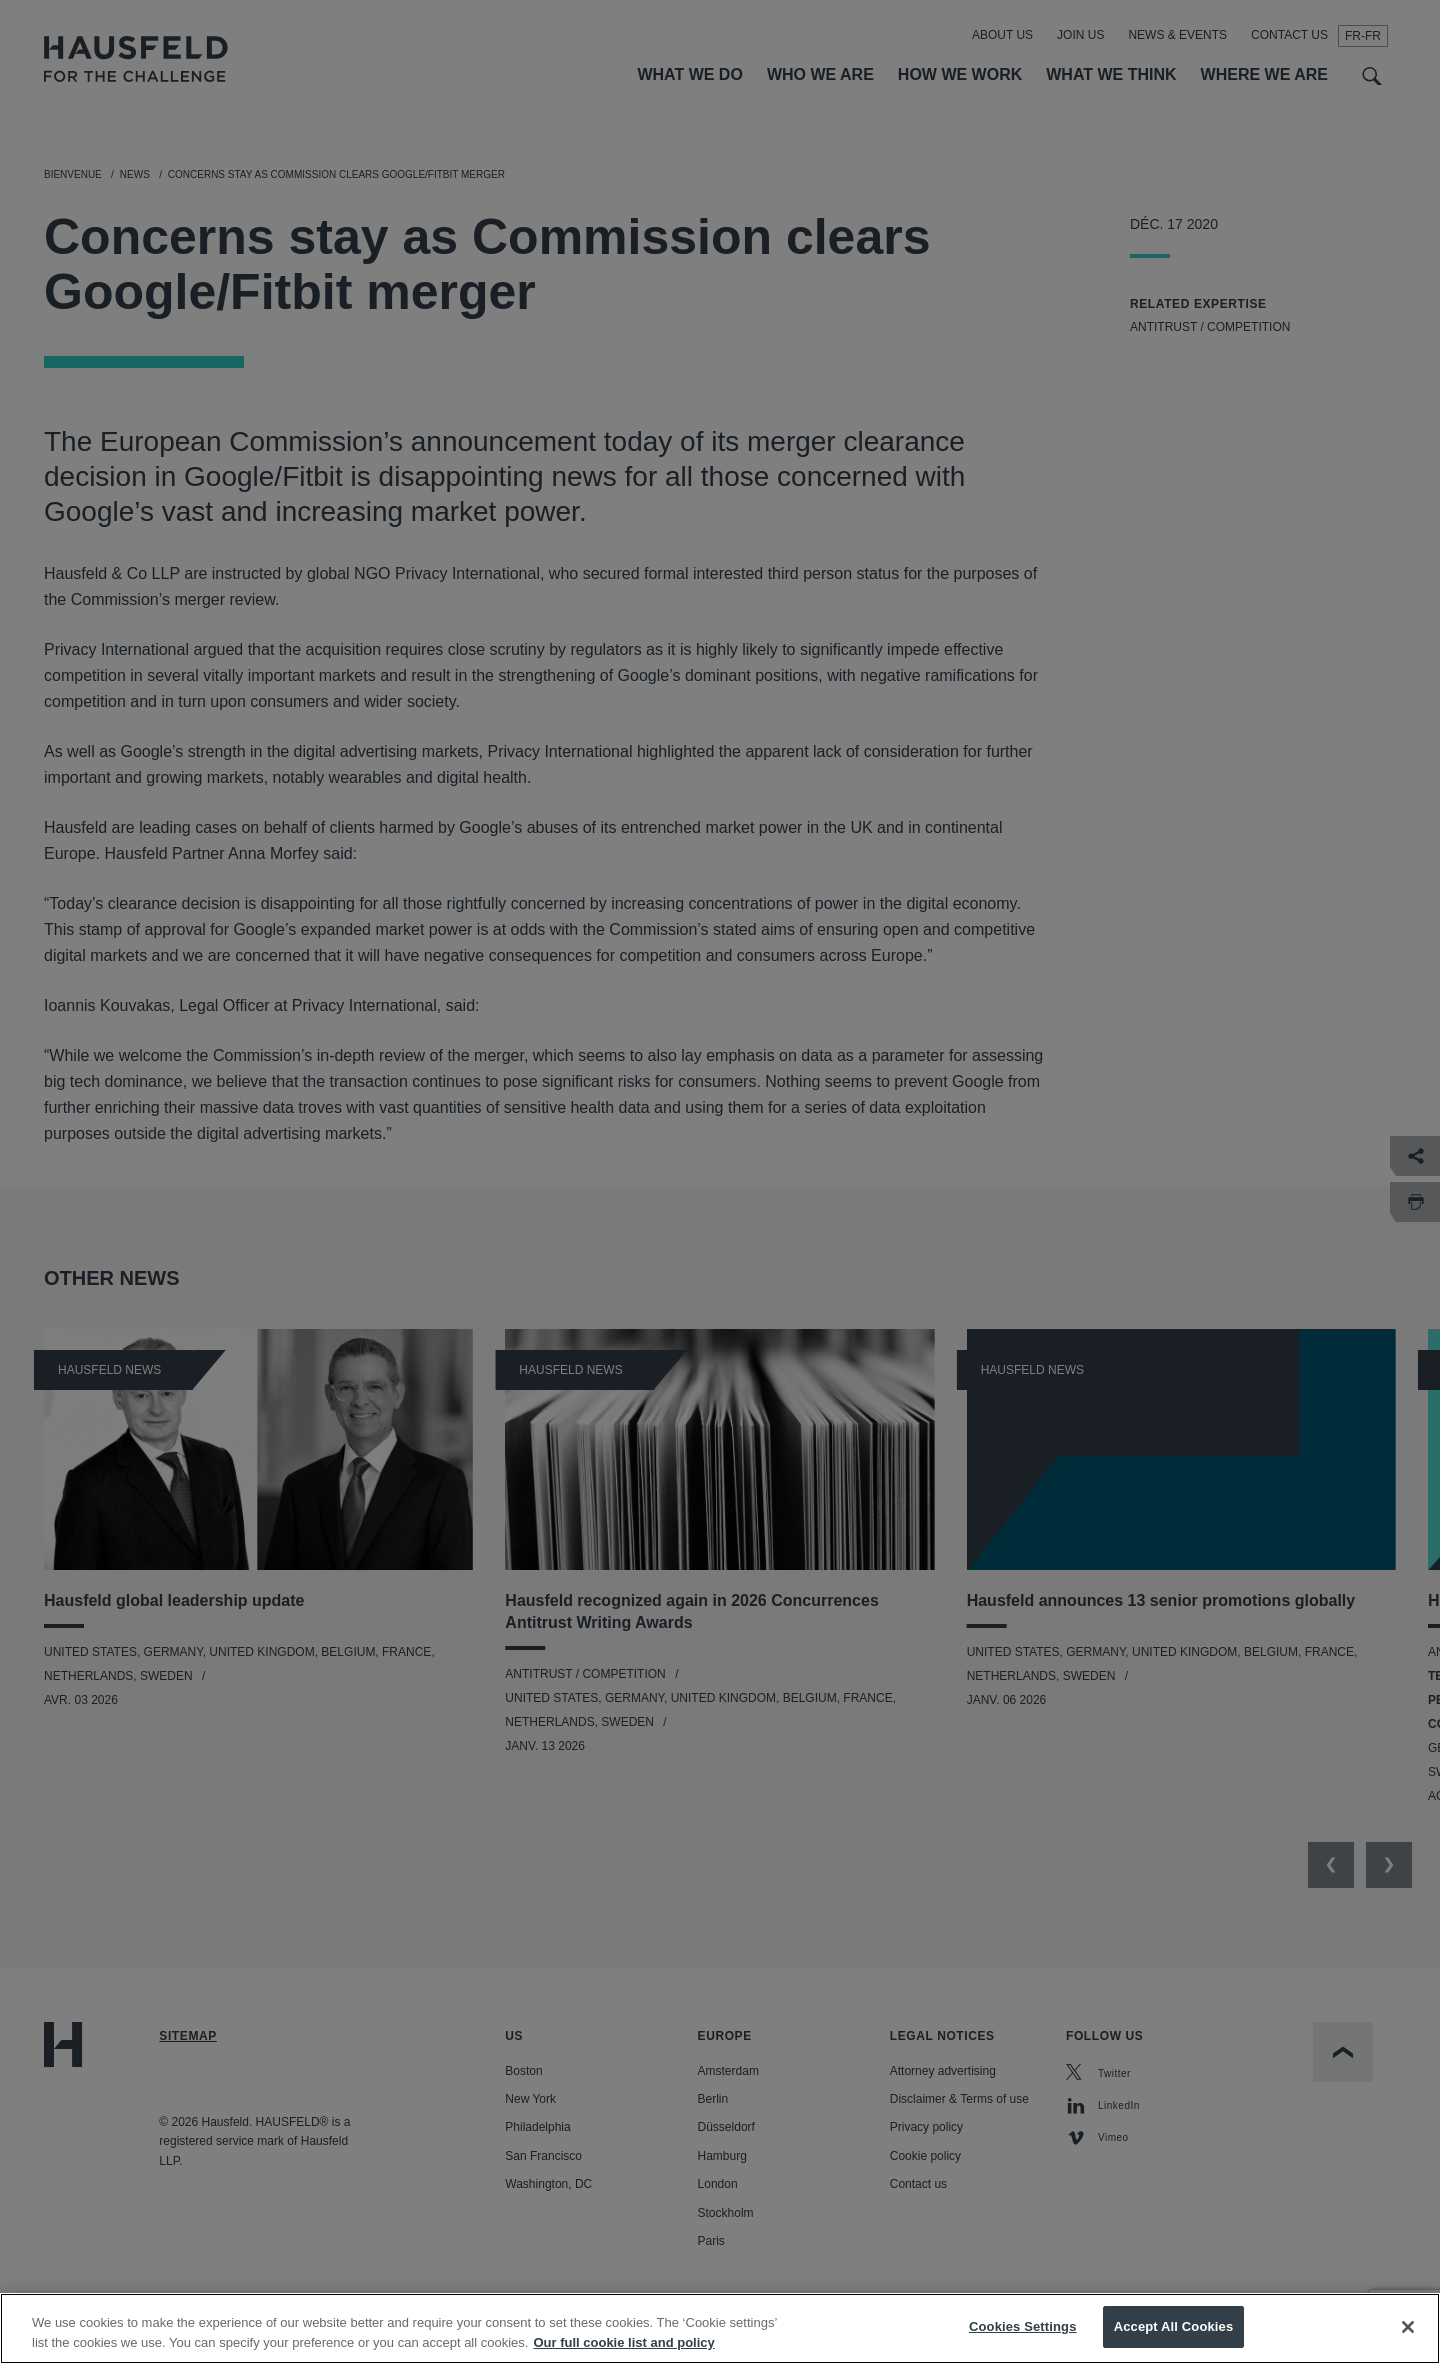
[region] (720, 2328)
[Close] (1408, 2327)
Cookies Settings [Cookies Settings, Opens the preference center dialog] (1023, 2326)
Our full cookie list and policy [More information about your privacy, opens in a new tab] (623, 2342)
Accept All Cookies (1174, 2326)
